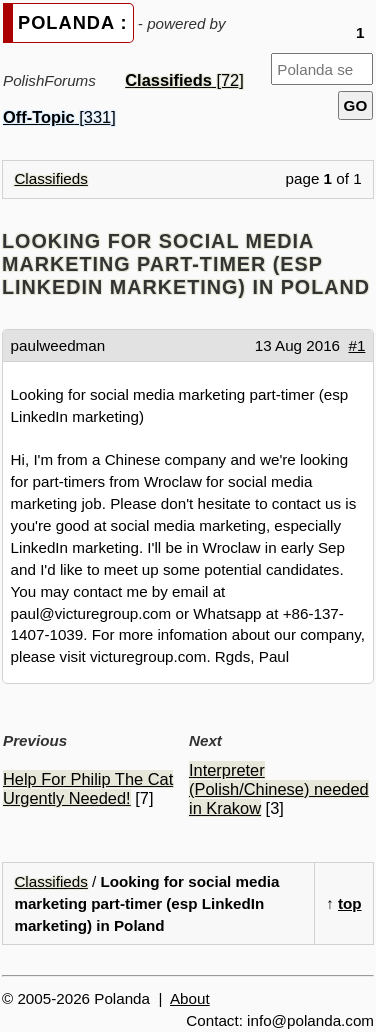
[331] (59, 117)
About (190, 998)
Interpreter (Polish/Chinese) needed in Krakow (279, 789)
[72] (184, 80)
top (350, 903)
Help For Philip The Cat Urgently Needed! (88, 788)
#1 (357, 345)
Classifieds (50, 178)
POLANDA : (73, 22)
